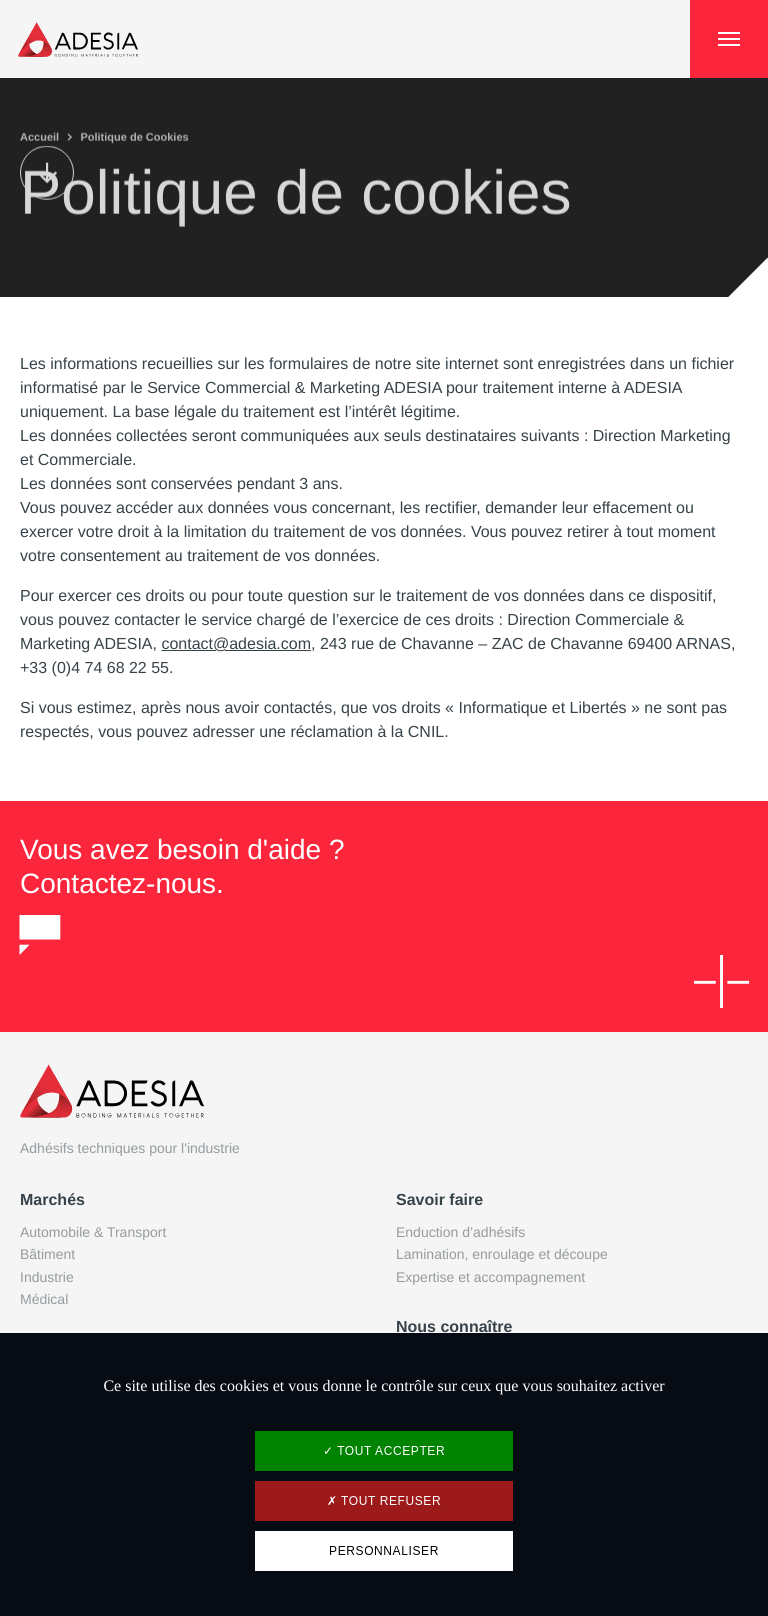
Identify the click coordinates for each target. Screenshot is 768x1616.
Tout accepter (384, 1451)
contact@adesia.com (236, 644)
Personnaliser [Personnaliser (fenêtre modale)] (384, 1551)
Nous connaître (454, 1327)
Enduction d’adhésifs (460, 1232)
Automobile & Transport (93, 1232)
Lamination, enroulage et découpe (502, 1254)
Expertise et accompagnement (490, 1277)
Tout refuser (384, 1501)
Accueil (39, 136)
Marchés (52, 1200)
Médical (44, 1299)
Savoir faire (439, 1200)
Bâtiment (47, 1254)
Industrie (47, 1277)
